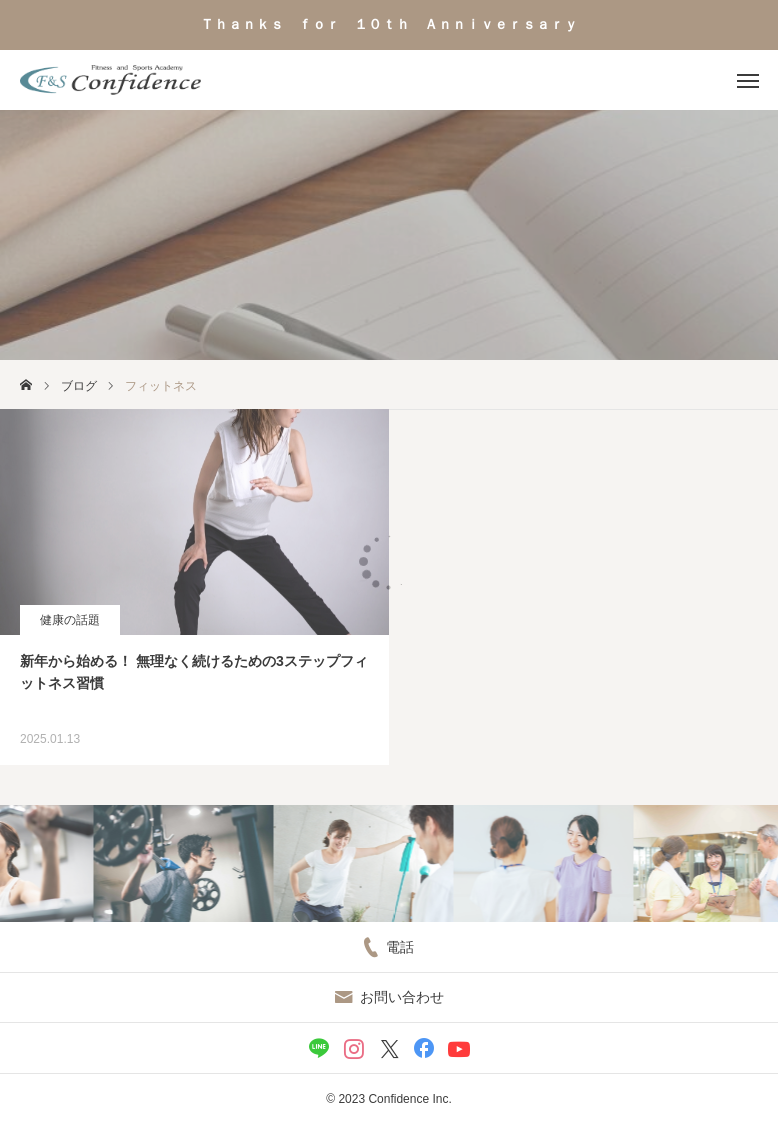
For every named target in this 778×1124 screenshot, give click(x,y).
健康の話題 (70, 620)
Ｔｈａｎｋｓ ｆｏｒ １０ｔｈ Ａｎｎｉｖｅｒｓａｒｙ (389, 24)
